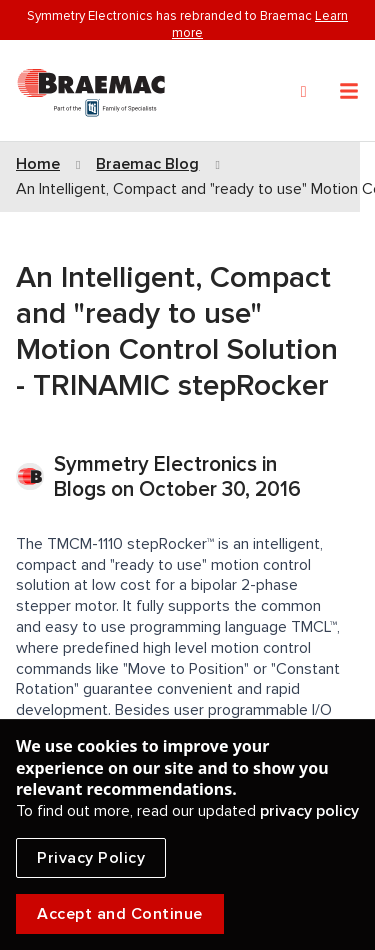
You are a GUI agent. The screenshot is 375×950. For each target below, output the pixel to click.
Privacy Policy (91, 858)
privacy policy (309, 811)
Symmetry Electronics (158, 464)
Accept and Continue (120, 914)
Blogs (80, 489)
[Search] (304, 92)
